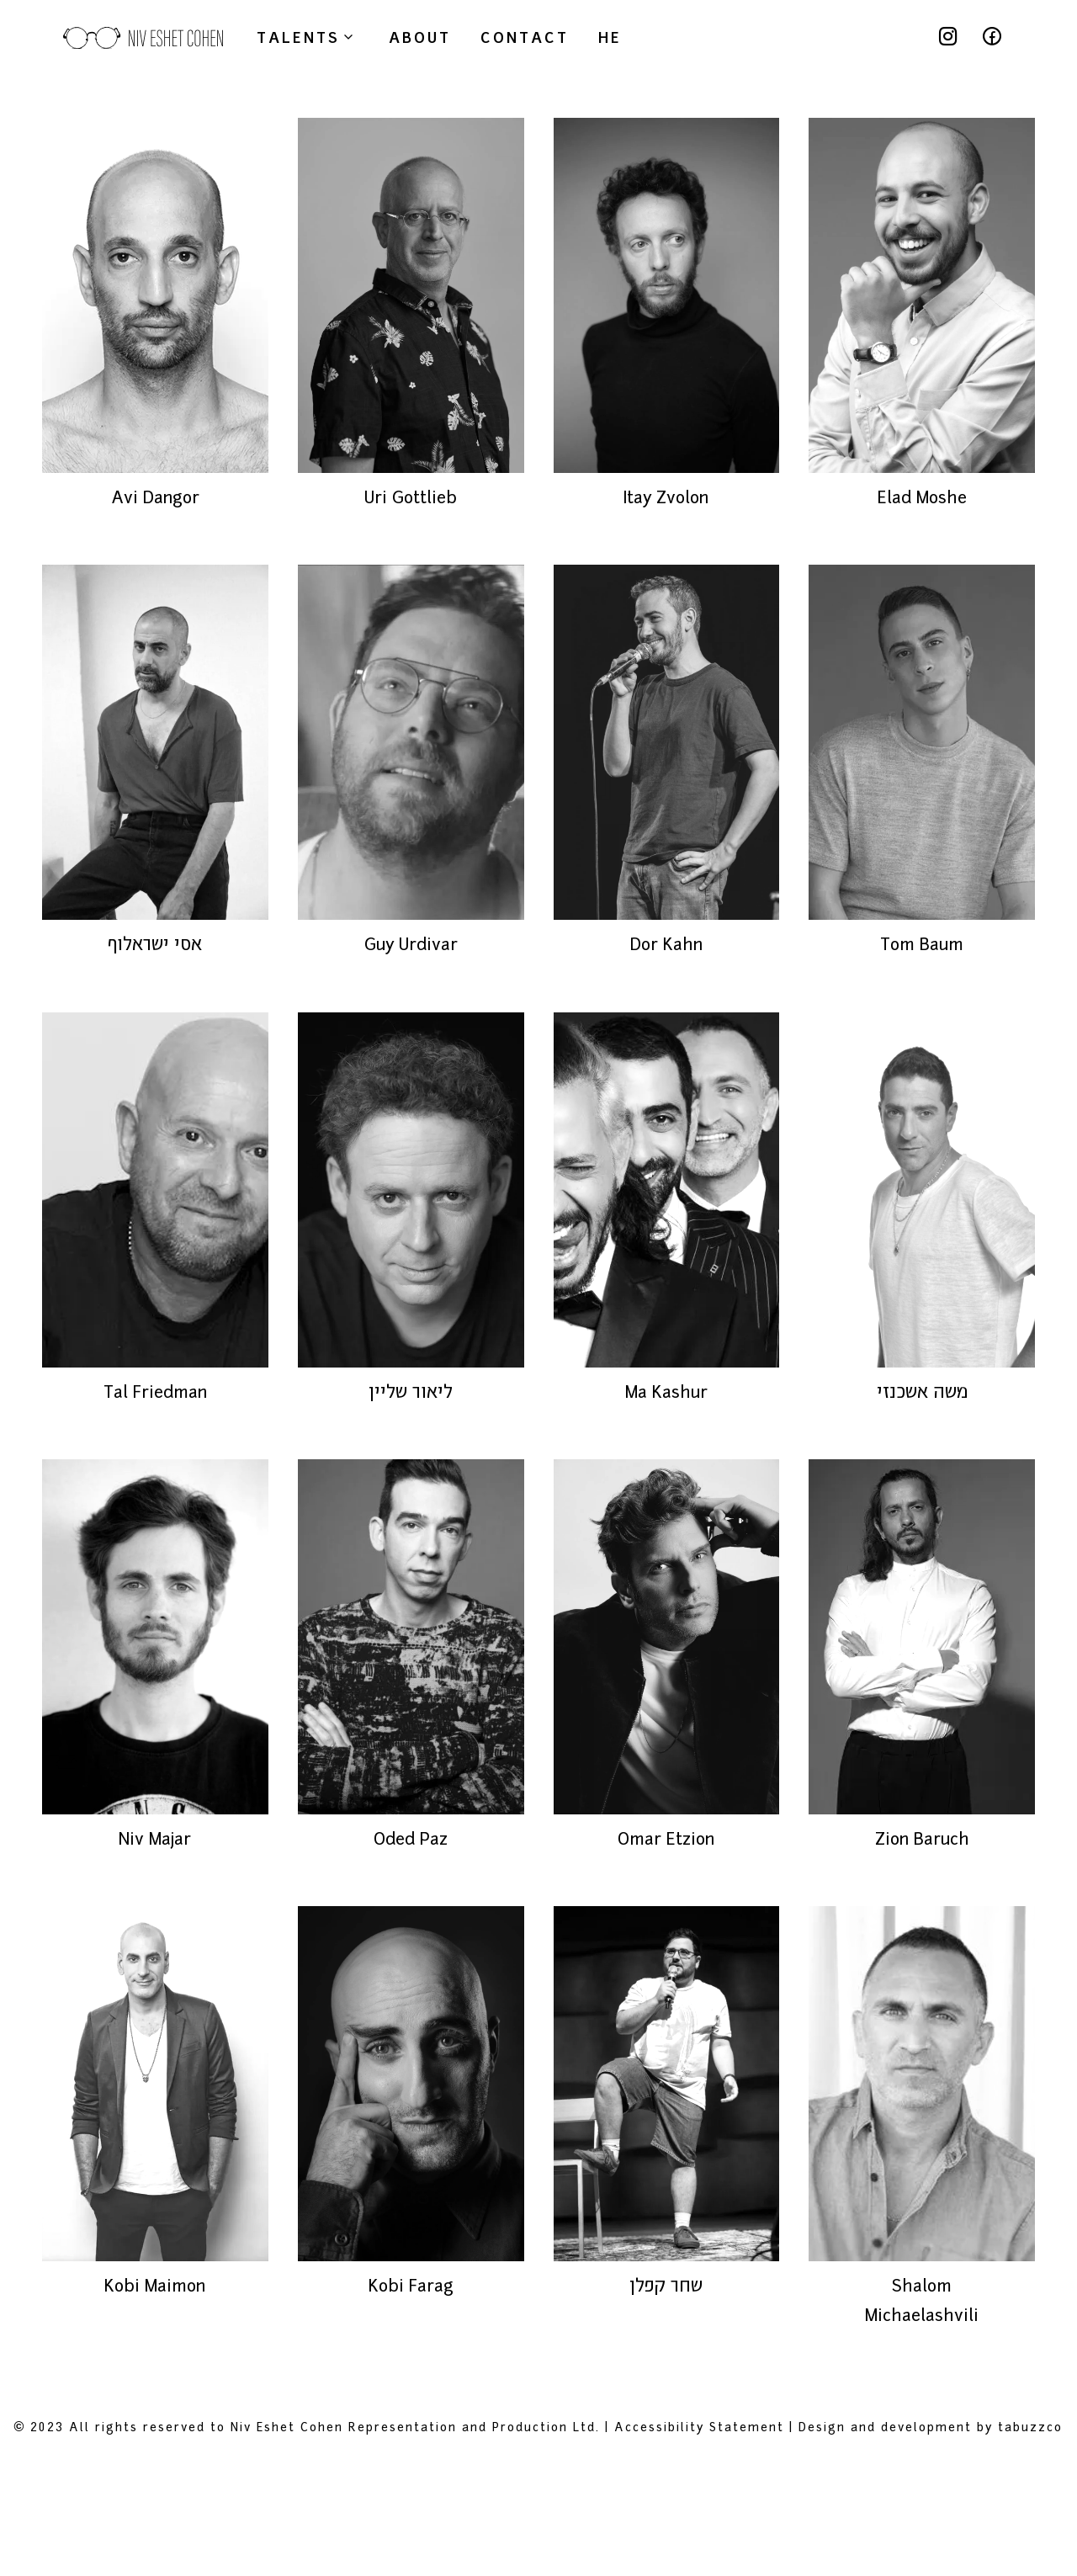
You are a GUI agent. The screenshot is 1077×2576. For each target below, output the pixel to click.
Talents (308, 36)
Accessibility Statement (699, 2544)
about (420, 36)
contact (524, 36)
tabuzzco (1030, 2544)
